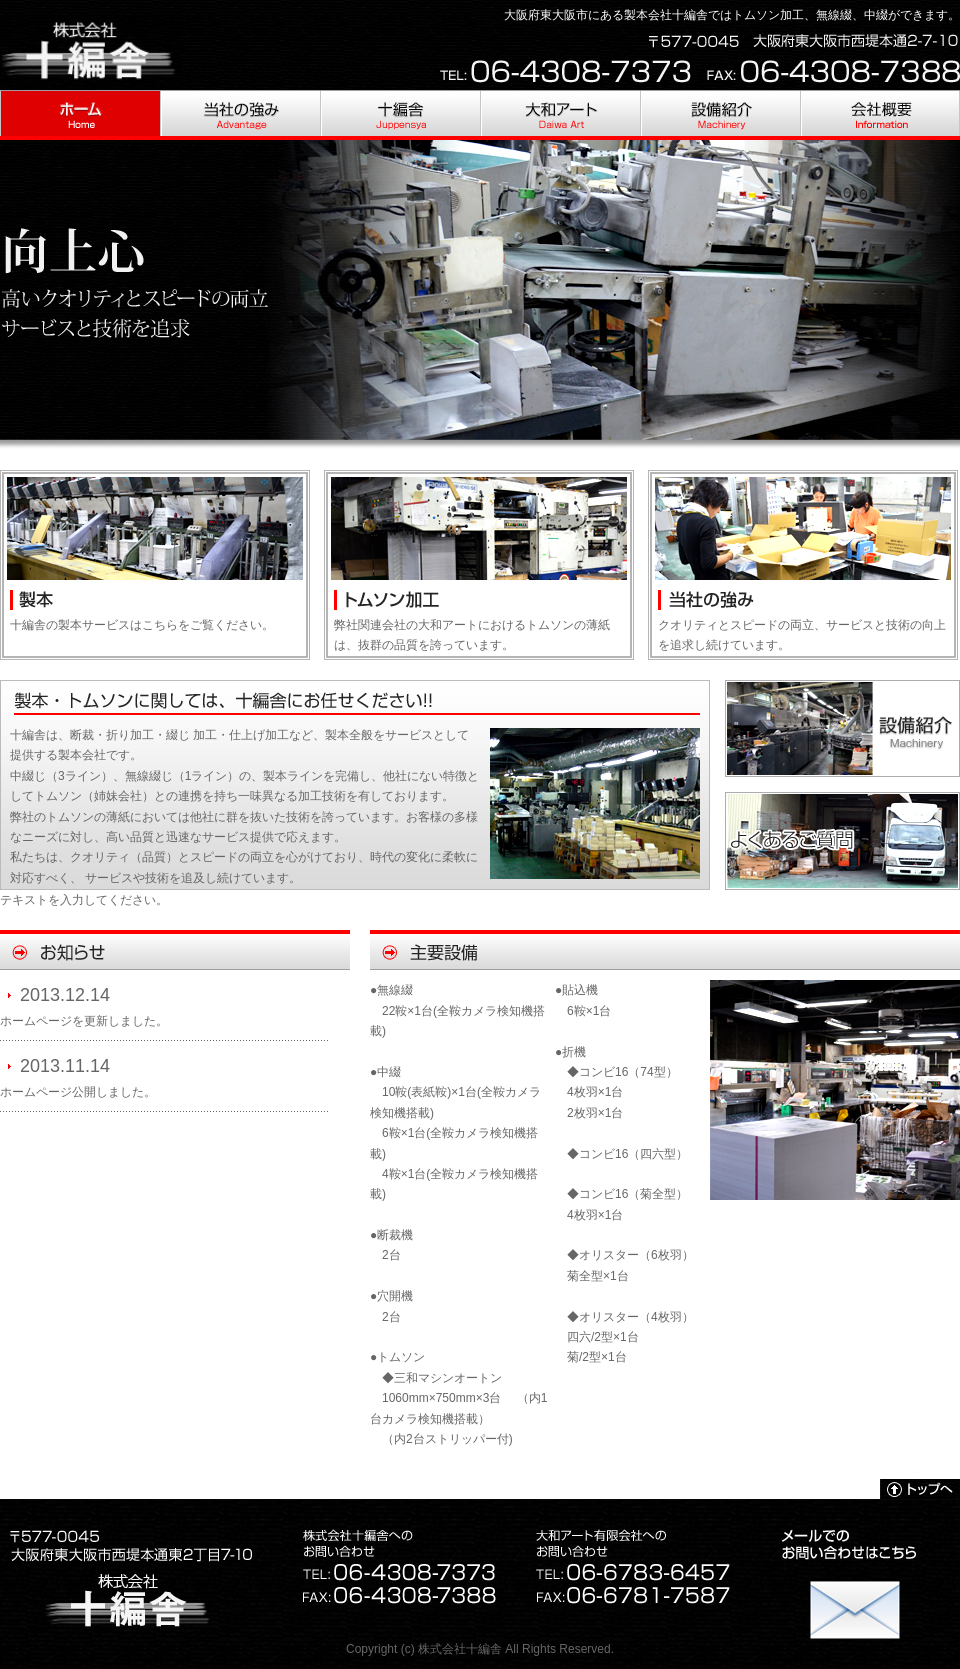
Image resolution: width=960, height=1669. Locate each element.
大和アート (560, 115)
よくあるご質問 (842, 841)
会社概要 (880, 115)
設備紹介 (720, 115)
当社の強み (240, 115)
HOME (80, 115)
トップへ (920, 1489)
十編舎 (400, 115)
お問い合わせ (855, 1599)
